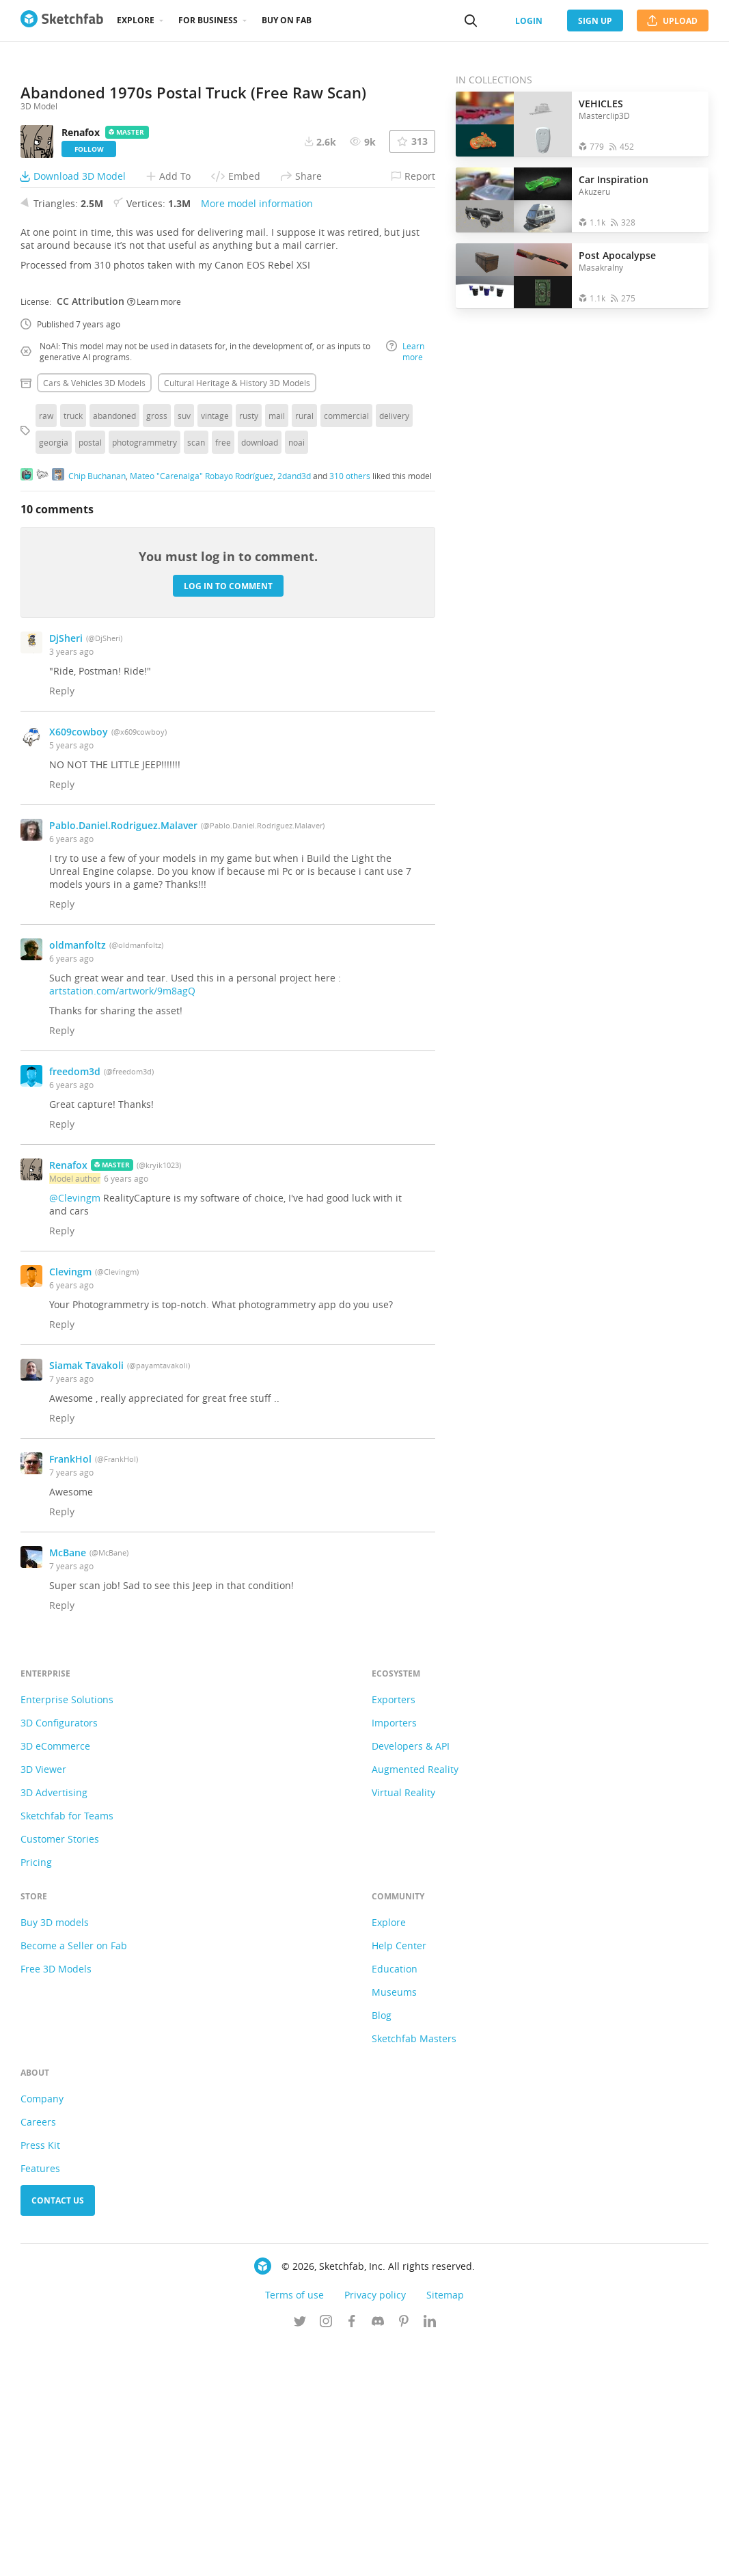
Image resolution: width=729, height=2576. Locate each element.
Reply (61, 923)
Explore (135, 20)
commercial (346, 647)
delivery (394, 647)
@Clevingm (74, 1430)
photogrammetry (144, 674)
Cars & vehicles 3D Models (94, 615)
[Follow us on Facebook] (352, 2554)
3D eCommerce (55, 1978)
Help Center (399, 2177)
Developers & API (411, 1978)
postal (90, 674)
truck (73, 647)
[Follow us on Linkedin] (430, 2554)
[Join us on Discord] (378, 2554)
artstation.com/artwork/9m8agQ (122, 1223)
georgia (53, 674)
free (223, 674)
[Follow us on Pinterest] (404, 2554)
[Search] (471, 20)
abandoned (114, 647)
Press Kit (40, 2377)
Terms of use (294, 2527)
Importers (394, 1955)
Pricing (36, 2094)
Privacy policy (375, 2527)
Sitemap (445, 2527)
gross (156, 647)
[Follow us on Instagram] (326, 2554)
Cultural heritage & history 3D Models (237, 615)
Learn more (154, 533)
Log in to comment (228, 818)
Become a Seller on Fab (73, 2177)
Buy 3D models (54, 2154)
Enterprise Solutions (66, 1931)
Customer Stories (59, 2071)
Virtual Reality (403, 2024)
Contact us (57, 2433)
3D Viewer (43, 2001)
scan (196, 674)
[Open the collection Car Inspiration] (514, 199)
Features (40, 2400)
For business (208, 20)
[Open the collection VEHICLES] (514, 124)
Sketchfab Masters (414, 2270)
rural (304, 647)
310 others (349, 707)
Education (394, 2201)
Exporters (393, 1931)
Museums (394, 2224)
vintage (215, 647)
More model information (257, 435)
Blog (381, 2247)
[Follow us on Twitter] (300, 2554)
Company (42, 2330)
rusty (248, 647)
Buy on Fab (287, 20)
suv (184, 647)
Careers (38, 2354)
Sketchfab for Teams (66, 2048)
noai (296, 674)
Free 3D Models (56, 2201)
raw (46, 647)
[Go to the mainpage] (61, 20)
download (259, 674)
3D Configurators (59, 1955)
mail (277, 647)
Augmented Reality (415, 2001)
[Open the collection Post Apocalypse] (514, 275)
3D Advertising (53, 2024)
